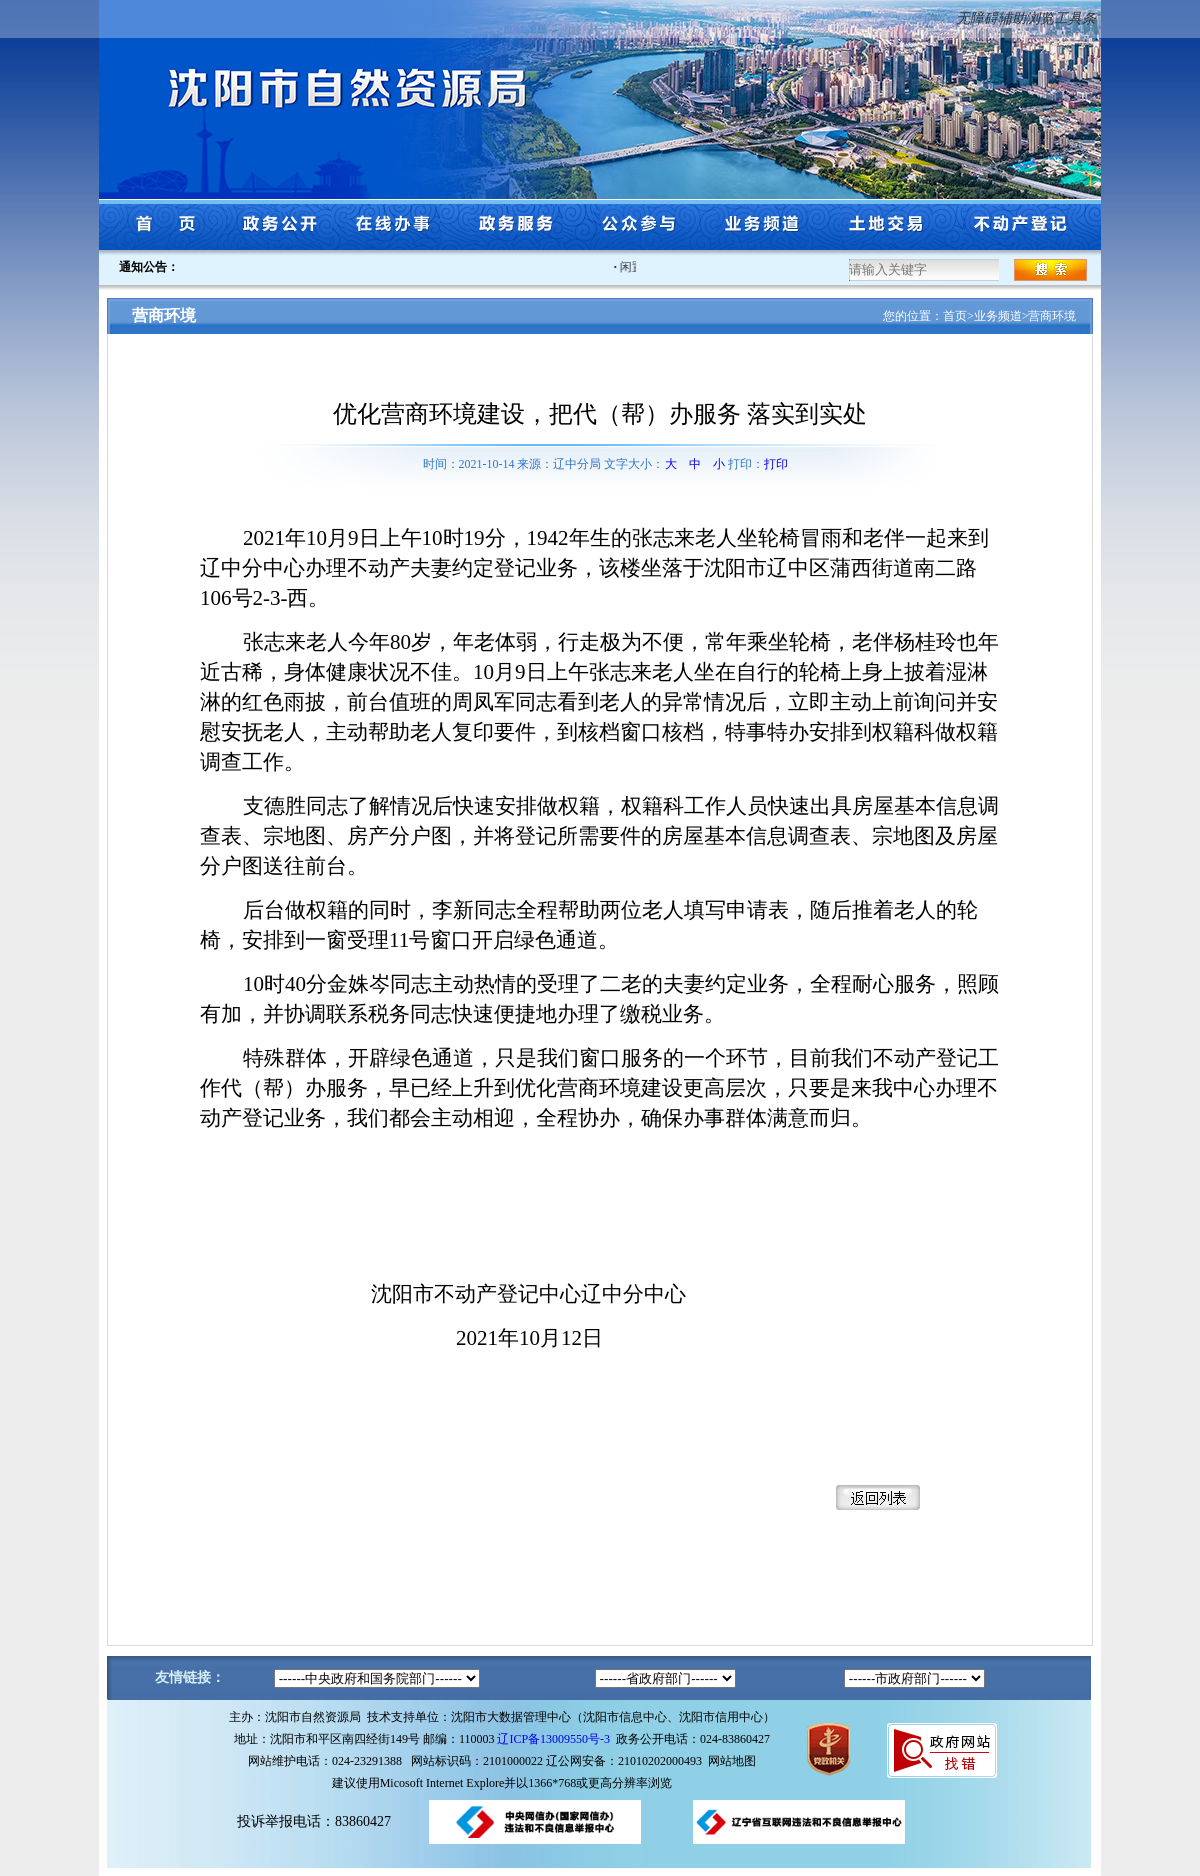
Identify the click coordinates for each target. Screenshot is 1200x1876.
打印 (776, 464)
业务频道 (998, 316)
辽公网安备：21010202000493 (627, 1761)
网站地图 (732, 1761)
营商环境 (1052, 316)
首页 (955, 316)
